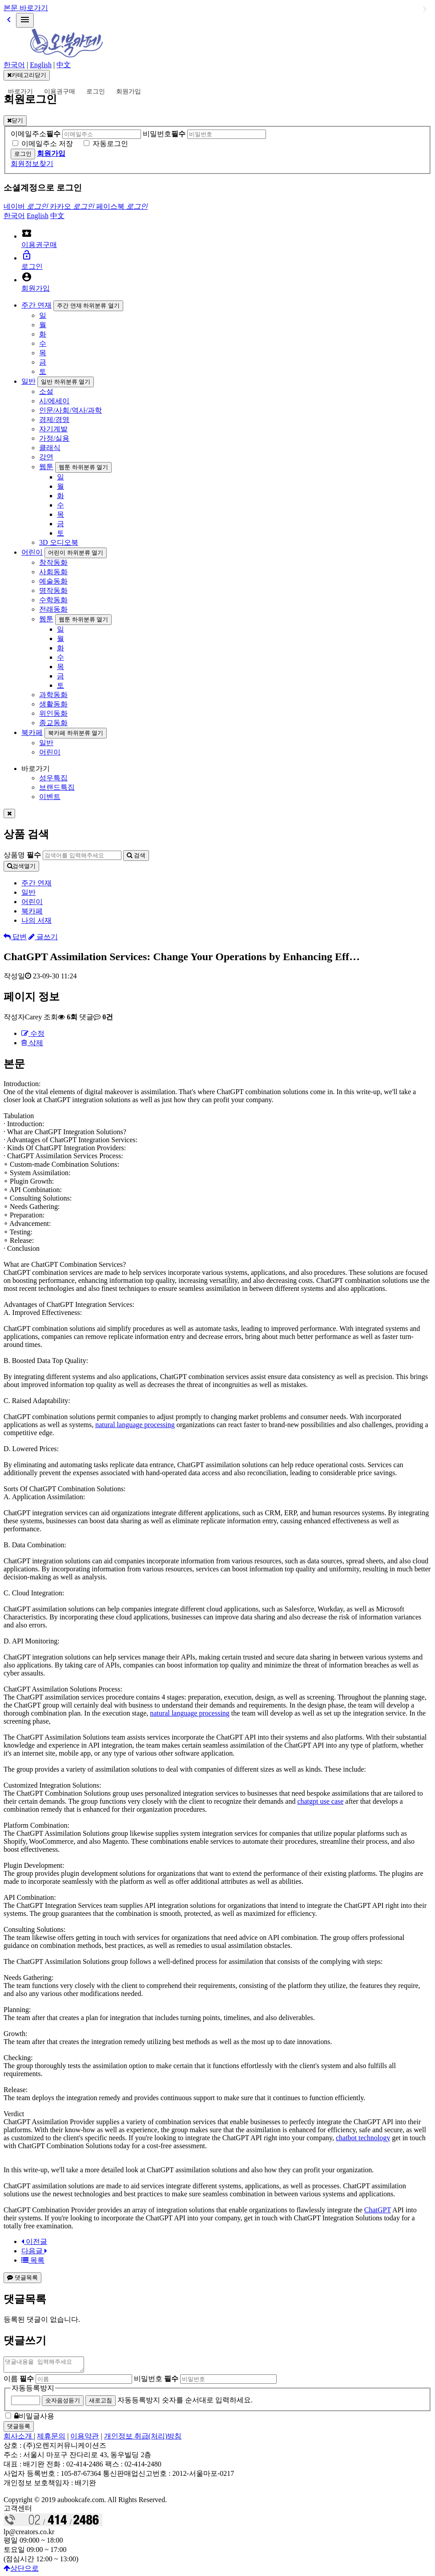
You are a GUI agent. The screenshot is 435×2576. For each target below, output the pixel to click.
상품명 (22, 855)
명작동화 (53, 590)
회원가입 (128, 91)
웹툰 (46, 467)
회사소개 (19, 2438)
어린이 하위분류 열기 (75, 552)
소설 (46, 391)
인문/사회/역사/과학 (70, 410)
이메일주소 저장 (47, 143)
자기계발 (53, 429)
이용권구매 (59, 91)
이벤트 (49, 796)
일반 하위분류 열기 (65, 381)
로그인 (95, 91)
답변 (15, 937)
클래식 (49, 447)
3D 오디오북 (58, 542)
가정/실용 (54, 438)
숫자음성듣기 (62, 2403)
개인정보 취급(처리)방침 (143, 2438)
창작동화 (53, 562)
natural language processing (135, 1424)
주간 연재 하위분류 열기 (88, 305)
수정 (32, 1033)
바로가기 (20, 91)
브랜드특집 (57, 787)
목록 (32, 2260)
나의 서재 (36, 920)
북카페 (32, 732)
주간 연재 (36, 305)
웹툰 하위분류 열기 (83, 467)
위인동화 (53, 713)
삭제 (32, 1043)
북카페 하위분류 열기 (75, 733)
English (41, 65)
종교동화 (53, 722)
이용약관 (84, 2438)
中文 (63, 65)
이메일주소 (35, 134)
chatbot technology (363, 2138)
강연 (46, 457)
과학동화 (53, 694)
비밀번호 (164, 134)
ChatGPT (377, 2210)
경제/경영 (54, 419)
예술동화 (53, 581)
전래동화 (53, 609)
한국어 (14, 65)
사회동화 (53, 572)
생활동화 (53, 704)
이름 (19, 2381)
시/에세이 (54, 401)
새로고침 (100, 2403)
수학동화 (53, 600)
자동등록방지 (33, 2390)
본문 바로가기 (26, 8)
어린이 (32, 552)
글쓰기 (43, 937)
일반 (28, 381)
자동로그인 (110, 143)
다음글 (34, 2251)
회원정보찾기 (32, 163)
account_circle (26, 277)
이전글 (34, 2241)
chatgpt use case (320, 1801)
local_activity (26, 233)
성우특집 (53, 778)
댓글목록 (22, 2277)
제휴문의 (51, 2438)
